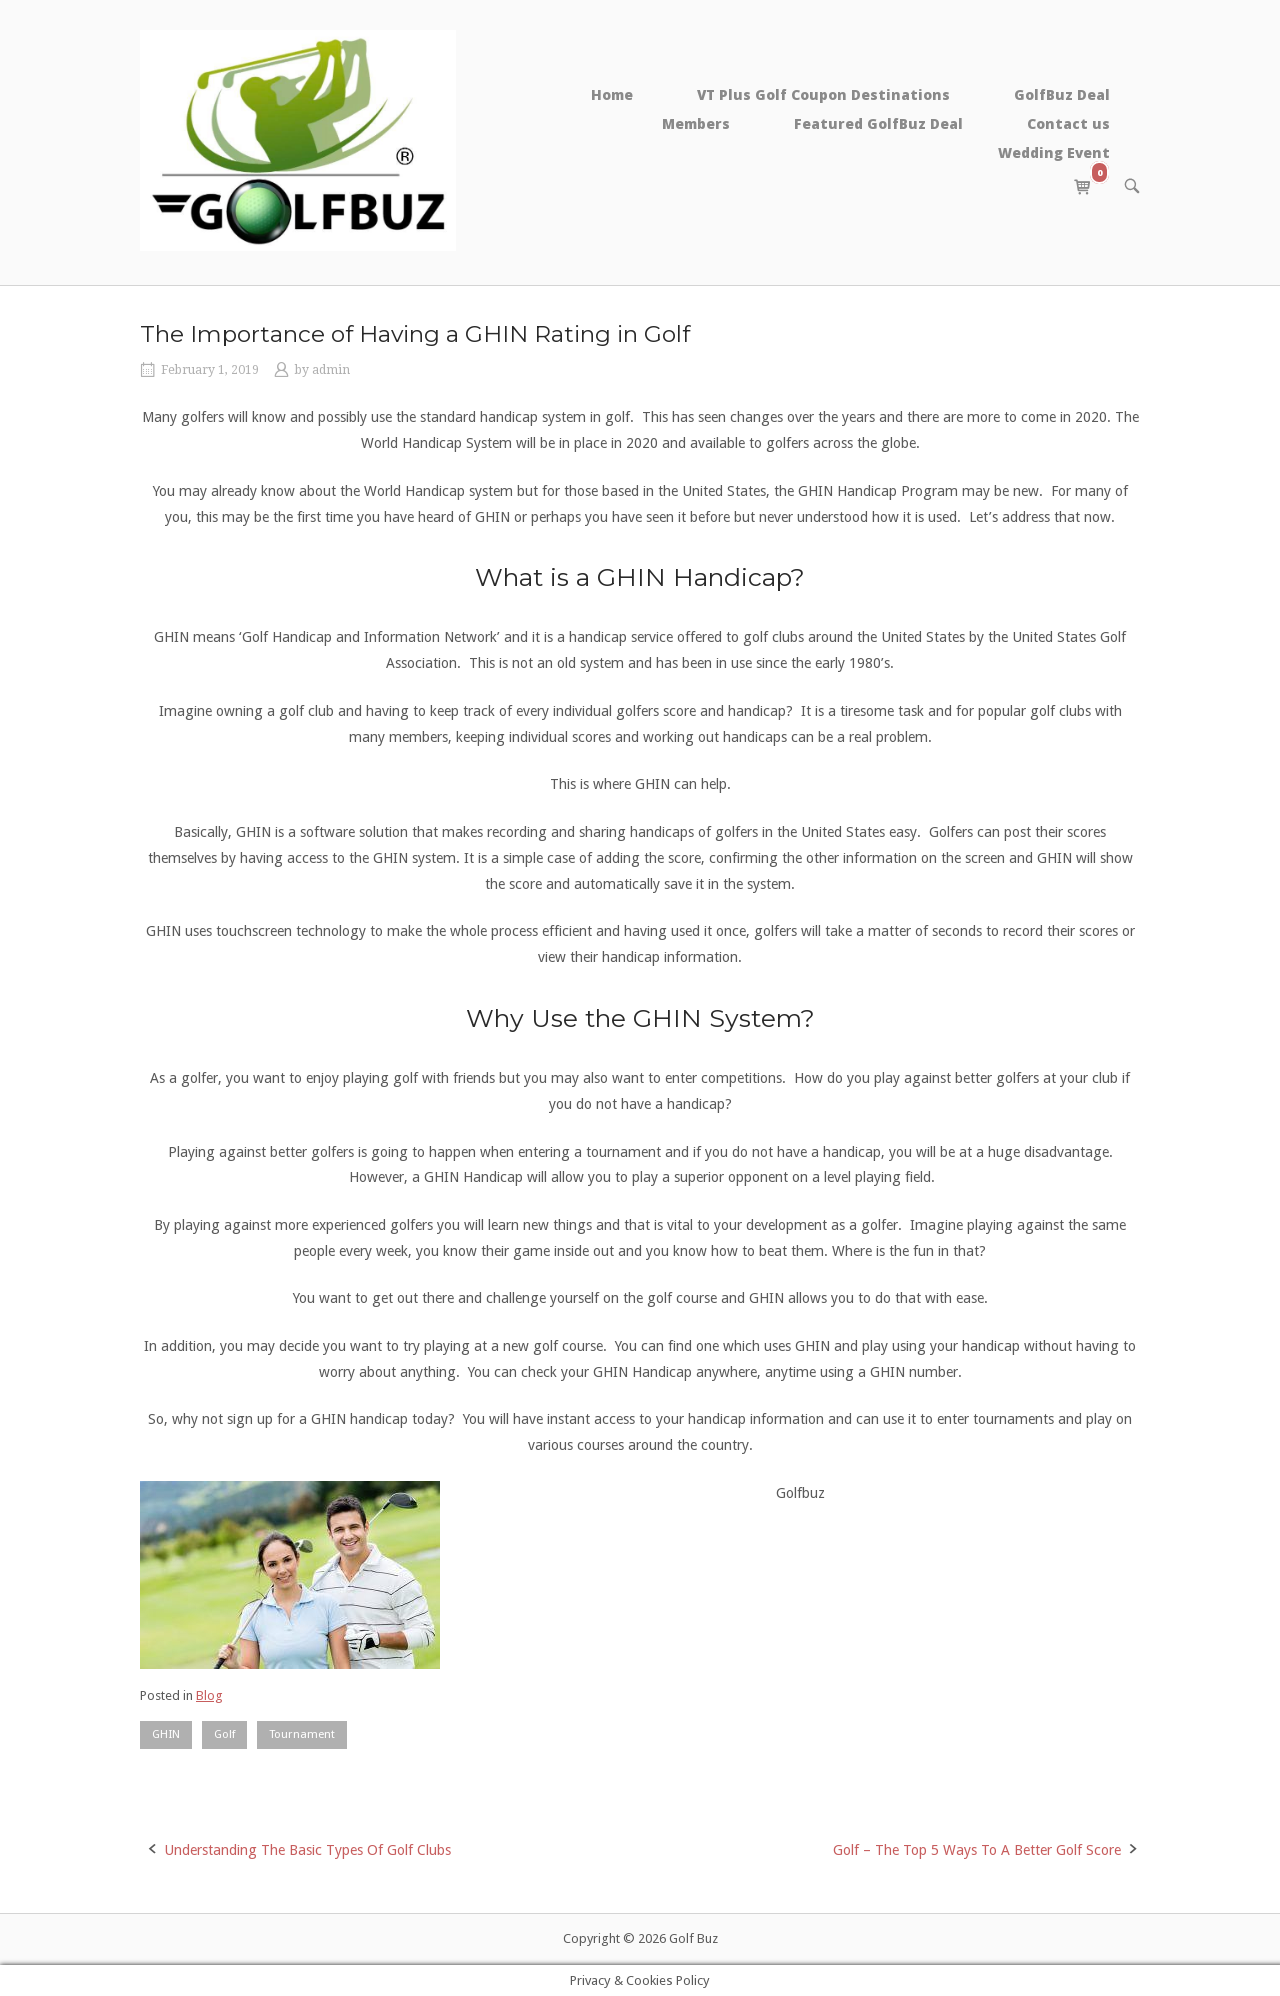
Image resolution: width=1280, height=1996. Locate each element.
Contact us (1068, 123)
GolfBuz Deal (1062, 94)
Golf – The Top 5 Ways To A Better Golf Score (977, 1850)
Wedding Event (1054, 152)
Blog (209, 1695)
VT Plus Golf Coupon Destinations (823, 94)
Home (612, 94)
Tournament (302, 1734)
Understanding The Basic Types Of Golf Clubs (307, 1850)
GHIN (166, 1734)
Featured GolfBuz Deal (878, 123)
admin (331, 370)
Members (696, 123)
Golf (224, 1734)
